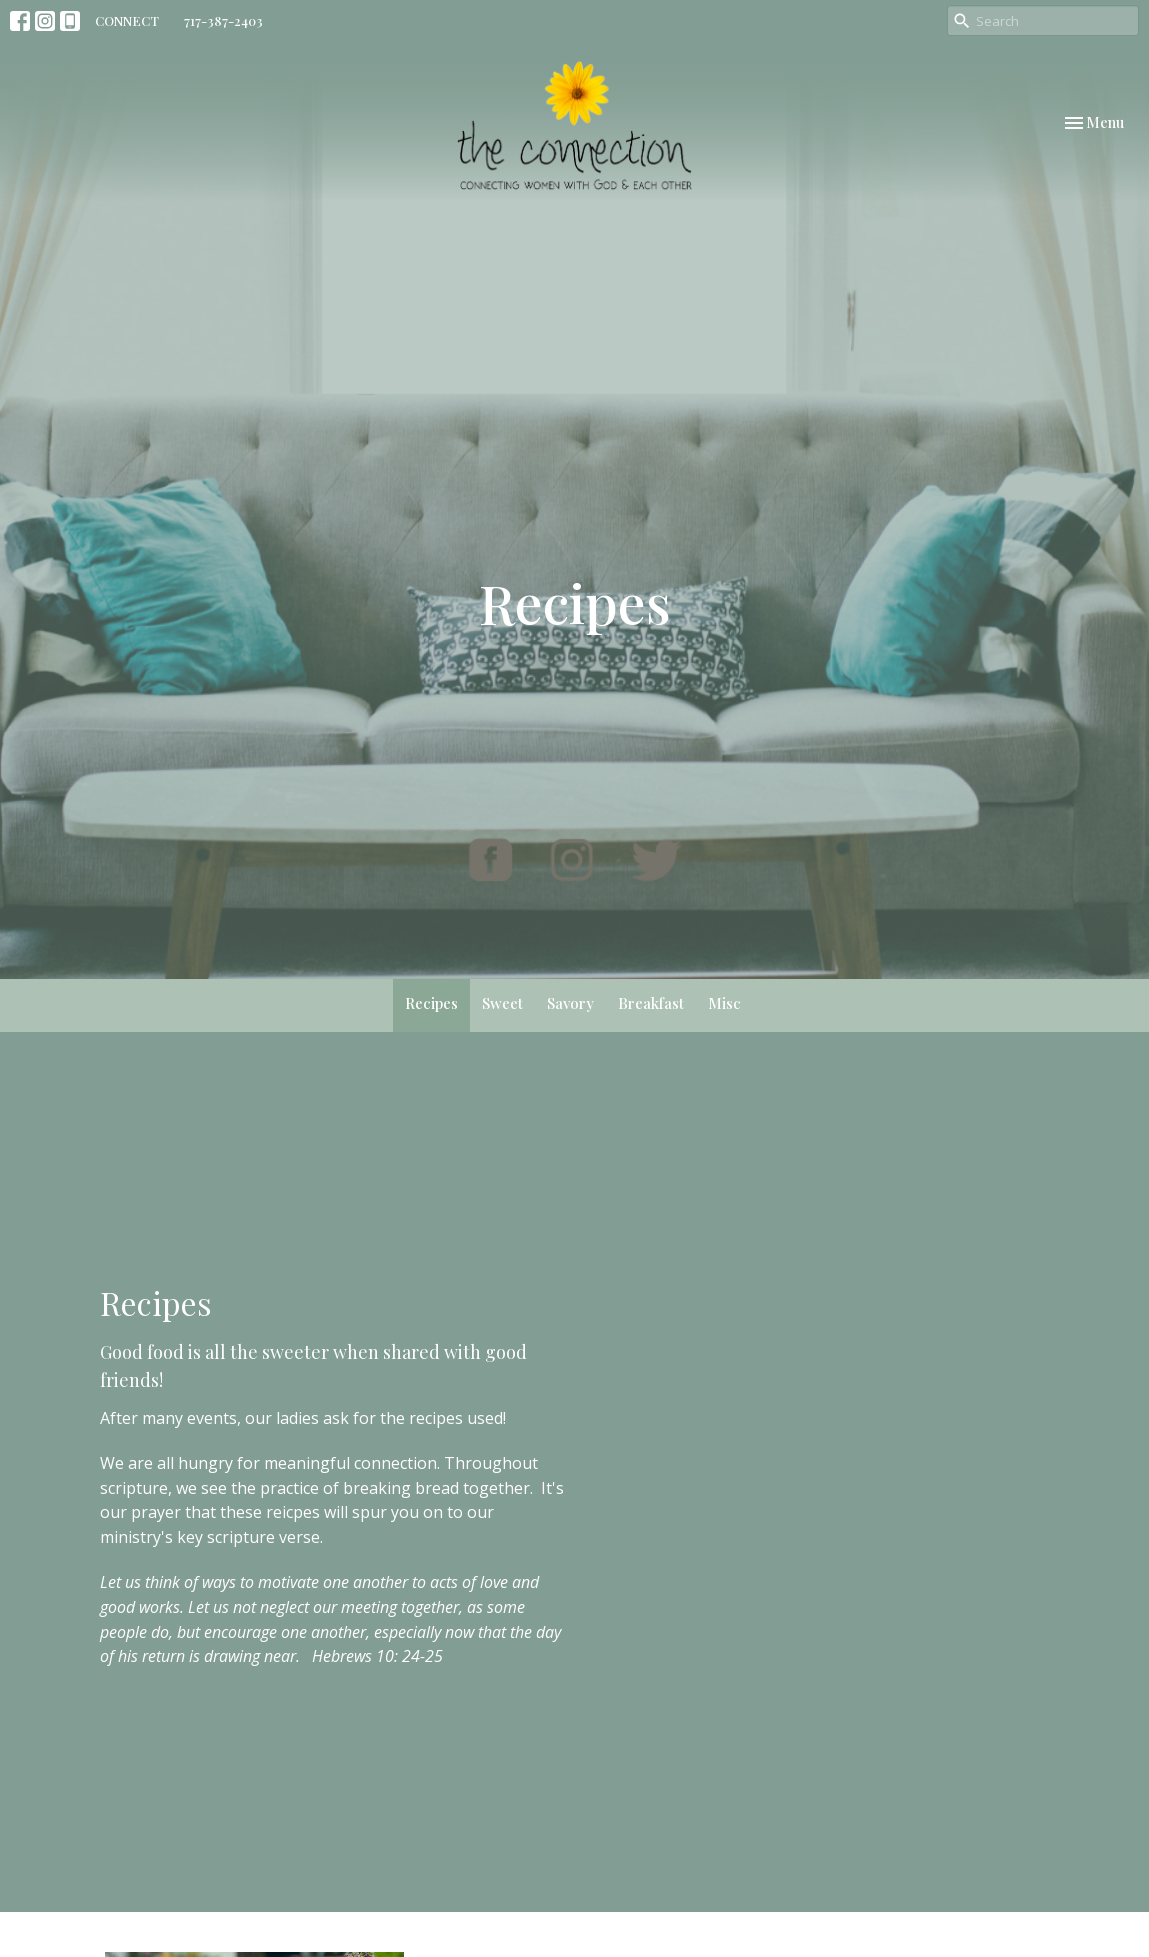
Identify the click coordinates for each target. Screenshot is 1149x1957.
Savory (570, 1003)
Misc (724, 1003)
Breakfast (651, 1003)
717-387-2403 (223, 20)
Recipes (431, 1003)
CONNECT (127, 20)
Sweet (502, 1003)
